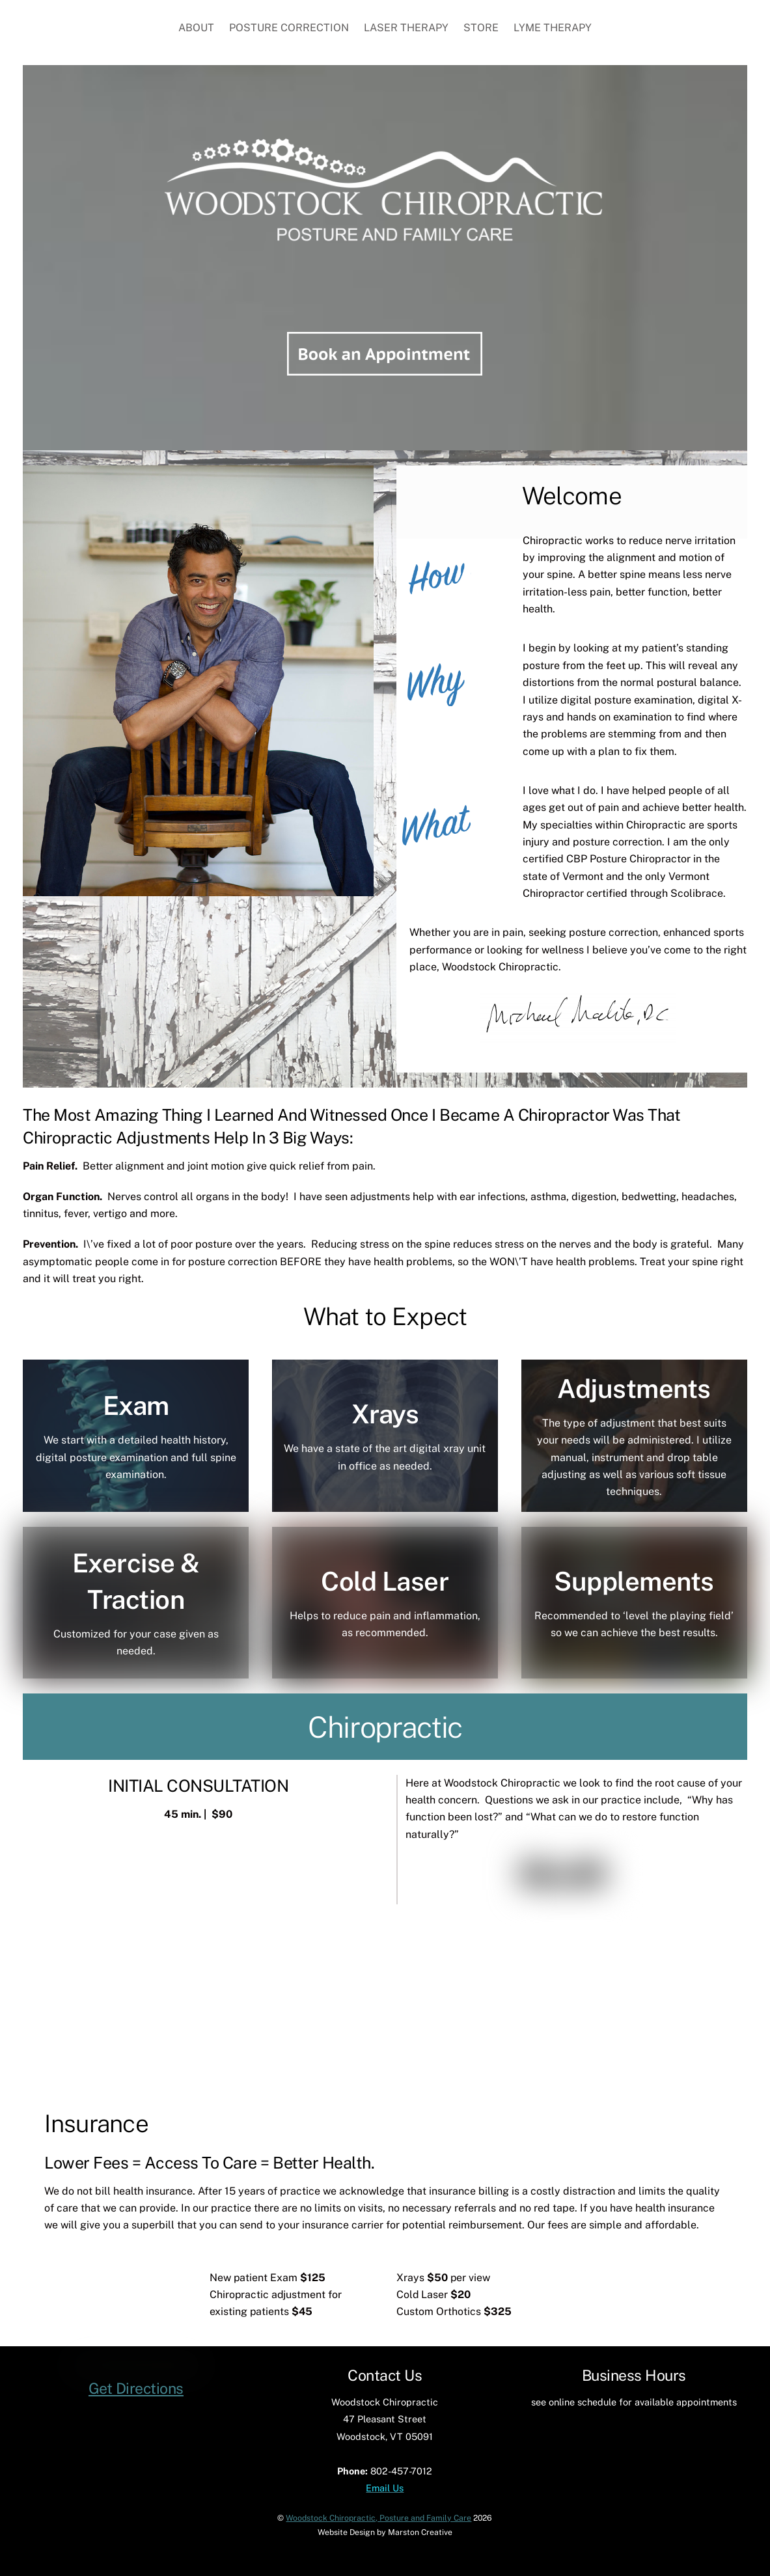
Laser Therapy (406, 27)
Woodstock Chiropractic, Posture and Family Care (378, 2525)
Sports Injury (478, 1978)
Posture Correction (289, 27)
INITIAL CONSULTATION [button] (198, 1785)
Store (481, 27)
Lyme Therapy (553, 27)
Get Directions (136, 2493)
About (196, 27)
